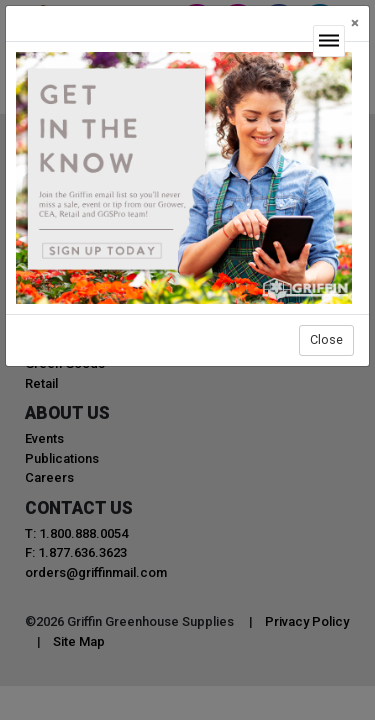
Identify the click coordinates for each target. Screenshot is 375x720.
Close (326, 339)
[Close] (355, 23)
